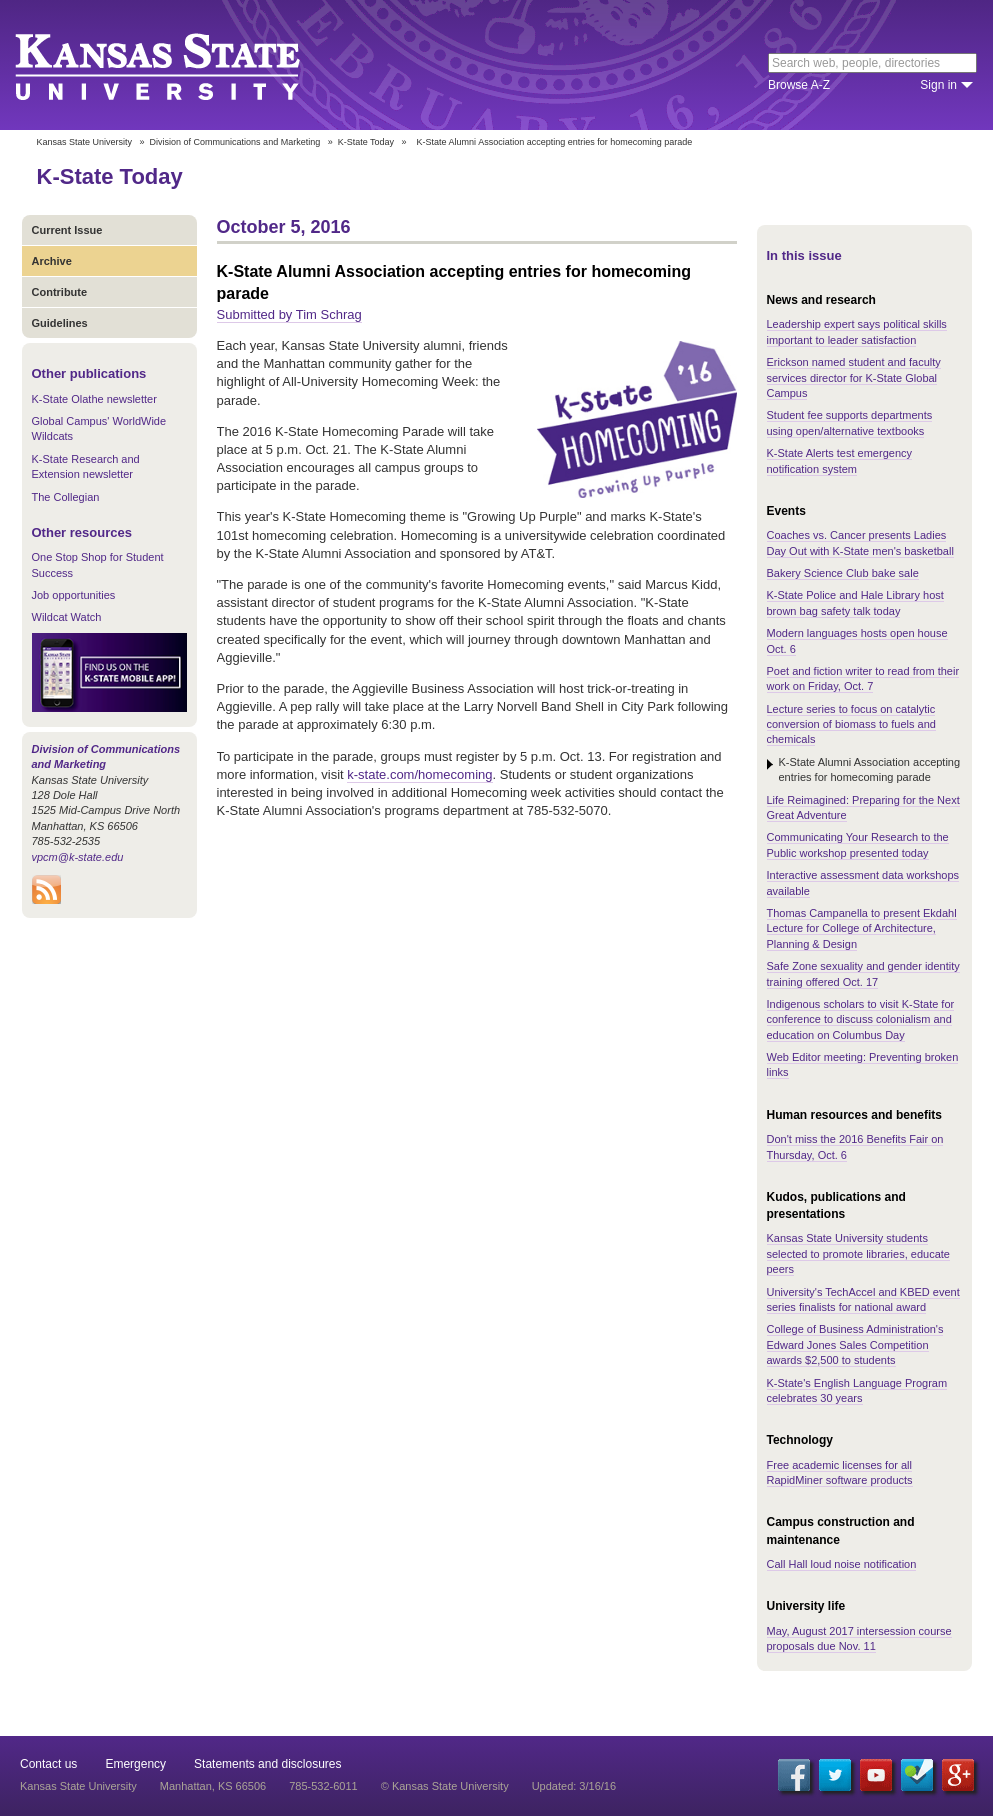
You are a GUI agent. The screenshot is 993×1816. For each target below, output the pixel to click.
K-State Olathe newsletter (94, 399)
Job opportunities (74, 595)
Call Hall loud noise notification (842, 1564)
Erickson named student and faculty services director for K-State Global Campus (854, 377)
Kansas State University (182, 65)
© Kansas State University (445, 1786)
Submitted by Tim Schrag (289, 314)
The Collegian (66, 497)
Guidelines (60, 323)
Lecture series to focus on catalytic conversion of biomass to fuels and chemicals (851, 724)
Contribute (60, 292)
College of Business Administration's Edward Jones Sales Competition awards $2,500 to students (855, 1344)
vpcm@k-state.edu (78, 857)
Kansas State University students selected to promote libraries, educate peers (858, 1253)
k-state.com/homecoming (419, 774)
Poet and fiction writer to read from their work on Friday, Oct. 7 (863, 678)
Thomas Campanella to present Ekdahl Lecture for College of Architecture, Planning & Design (862, 928)
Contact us (48, 1764)
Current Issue (67, 230)
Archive (52, 261)
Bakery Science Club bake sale (843, 573)
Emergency (135, 1764)
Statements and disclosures (267, 1764)
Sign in (938, 85)
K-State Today (366, 142)
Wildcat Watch (67, 617)
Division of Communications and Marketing (235, 142)
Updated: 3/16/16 (574, 1786)
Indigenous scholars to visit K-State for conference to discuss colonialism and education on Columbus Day (861, 1019)
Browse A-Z (799, 85)
